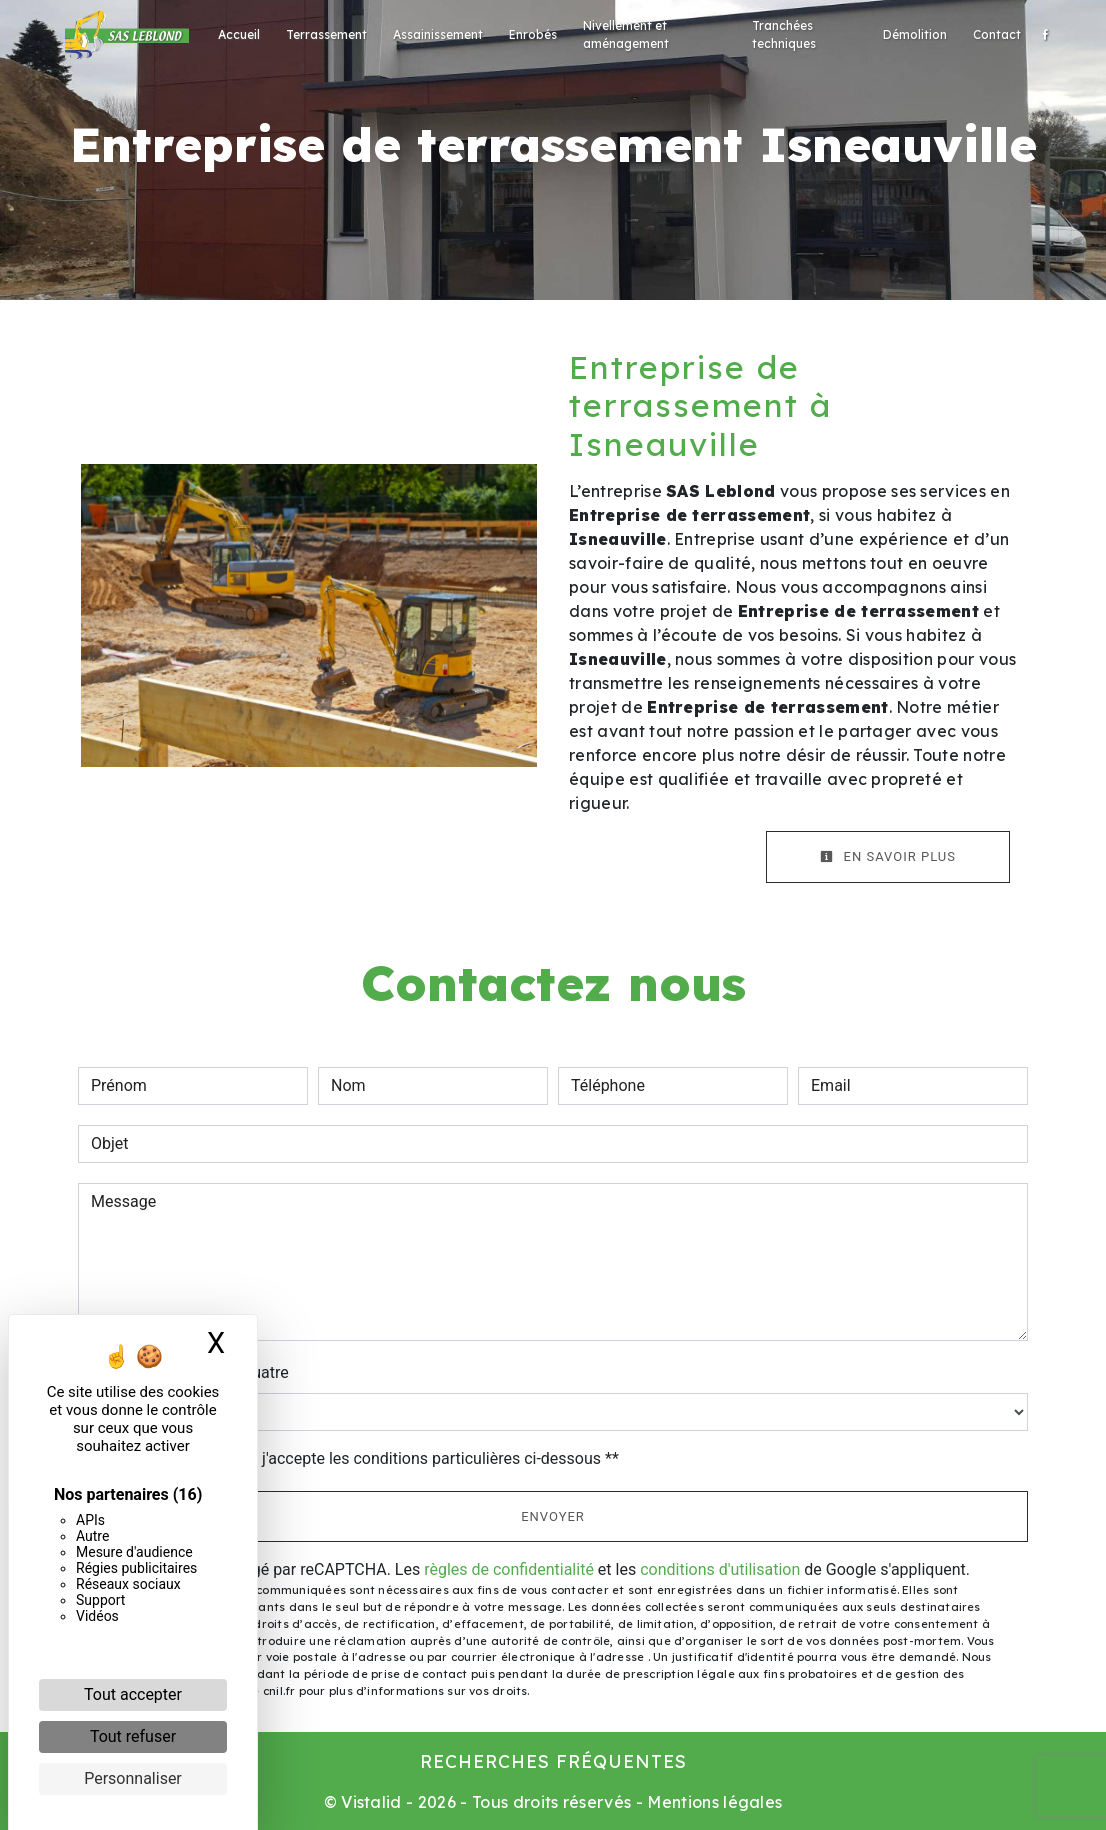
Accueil (239, 34)
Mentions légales (712, 1802)
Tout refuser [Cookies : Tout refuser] (133, 1736)
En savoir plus (888, 856)
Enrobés (533, 34)
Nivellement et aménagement (626, 34)
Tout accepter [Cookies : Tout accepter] (133, 1694)
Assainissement (438, 34)
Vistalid (371, 1802)
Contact (997, 34)
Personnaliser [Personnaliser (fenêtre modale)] (133, 1778)
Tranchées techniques (784, 34)
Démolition (915, 34)
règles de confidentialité (509, 1569)
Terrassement (326, 34)
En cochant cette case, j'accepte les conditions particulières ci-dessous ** (358, 1458)
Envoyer (553, 1516)
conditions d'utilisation (720, 1569)
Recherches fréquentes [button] (553, 1761)
